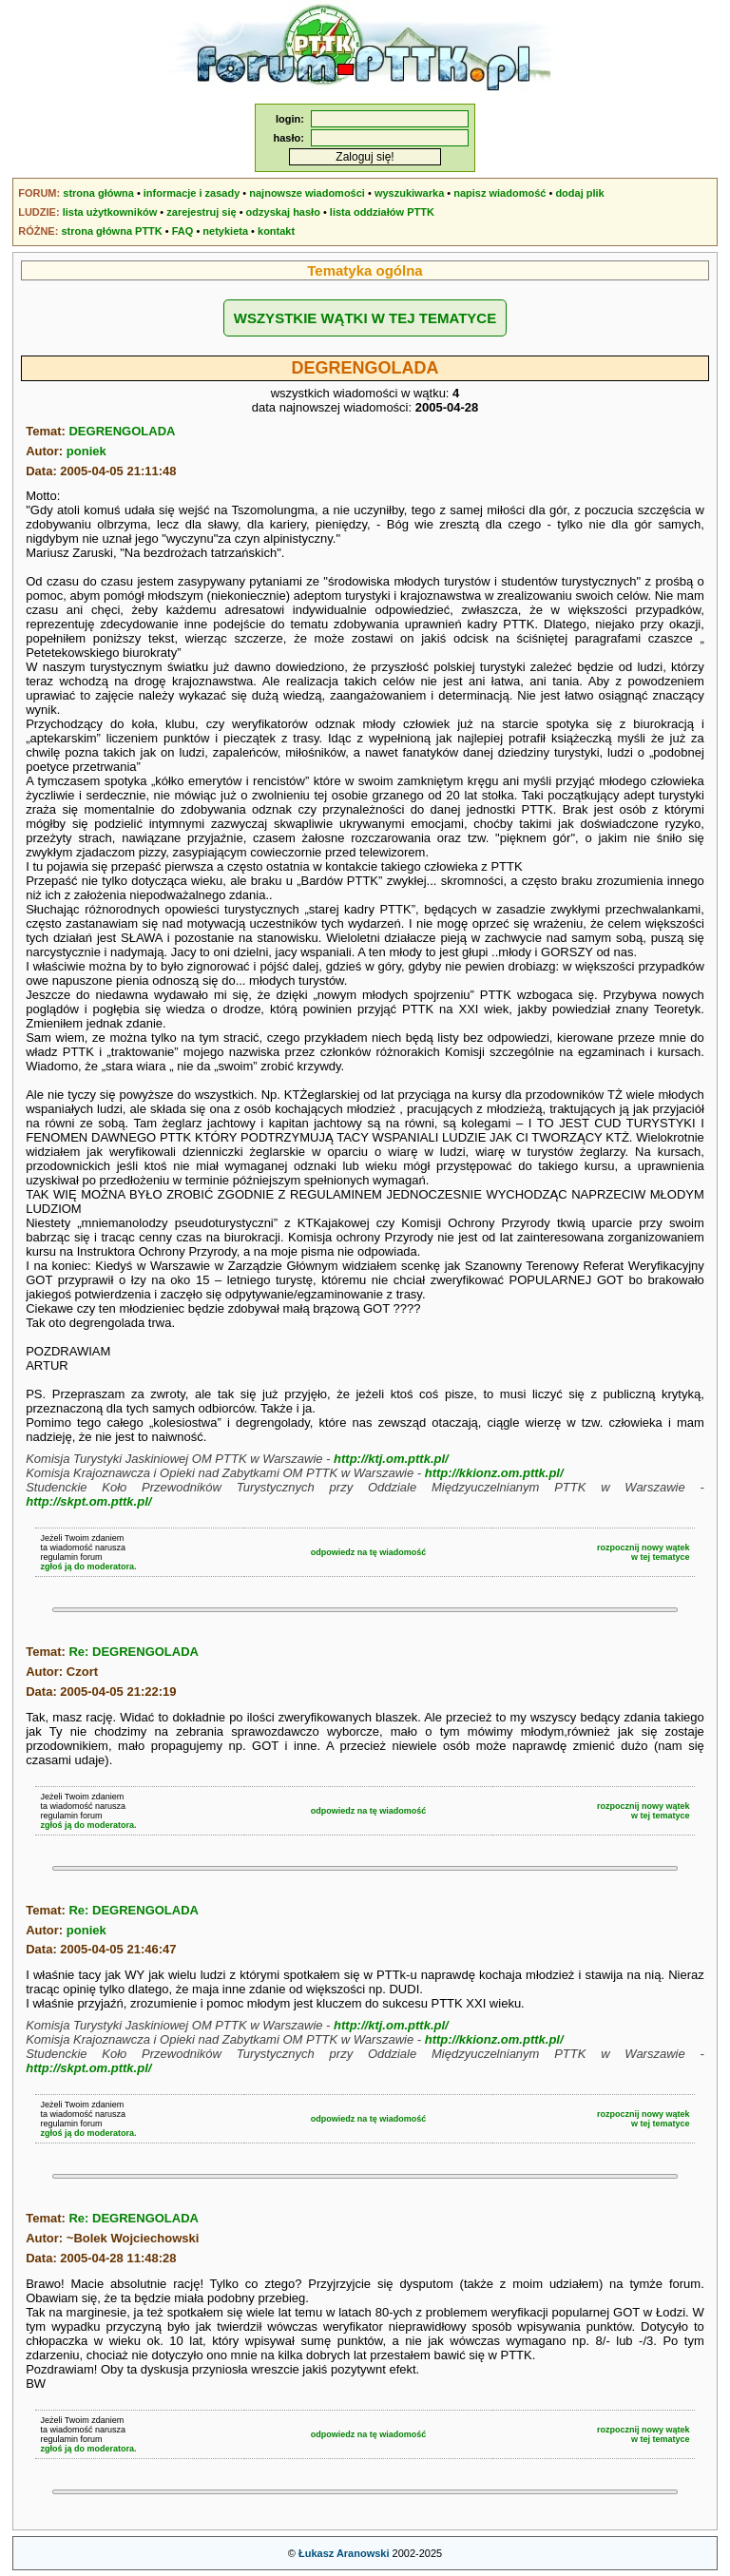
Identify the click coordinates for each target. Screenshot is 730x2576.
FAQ (183, 231)
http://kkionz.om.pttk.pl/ (494, 1473)
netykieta (225, 231)
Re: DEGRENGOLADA (133, 1651)
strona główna (98, 193)
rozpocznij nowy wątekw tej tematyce (643, 1552)
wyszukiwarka (409, 193)
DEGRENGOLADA (121, 431)
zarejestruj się (201, 212)
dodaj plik (579, 193)
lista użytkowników (110, 212)
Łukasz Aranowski (344, 2553)
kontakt (276, 231)
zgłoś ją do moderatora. (88, 1566)
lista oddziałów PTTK (382, 212)
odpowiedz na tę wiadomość (369, 1552)
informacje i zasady (192, 193)
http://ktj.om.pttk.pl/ (391, 1458)
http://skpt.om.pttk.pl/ (88, 1501)
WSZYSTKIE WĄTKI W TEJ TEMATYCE (365, 318)
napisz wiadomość (499, 193)
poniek (86, 451)
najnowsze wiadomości (307, 193)
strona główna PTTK (111, 231)
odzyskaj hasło (283, 212)
